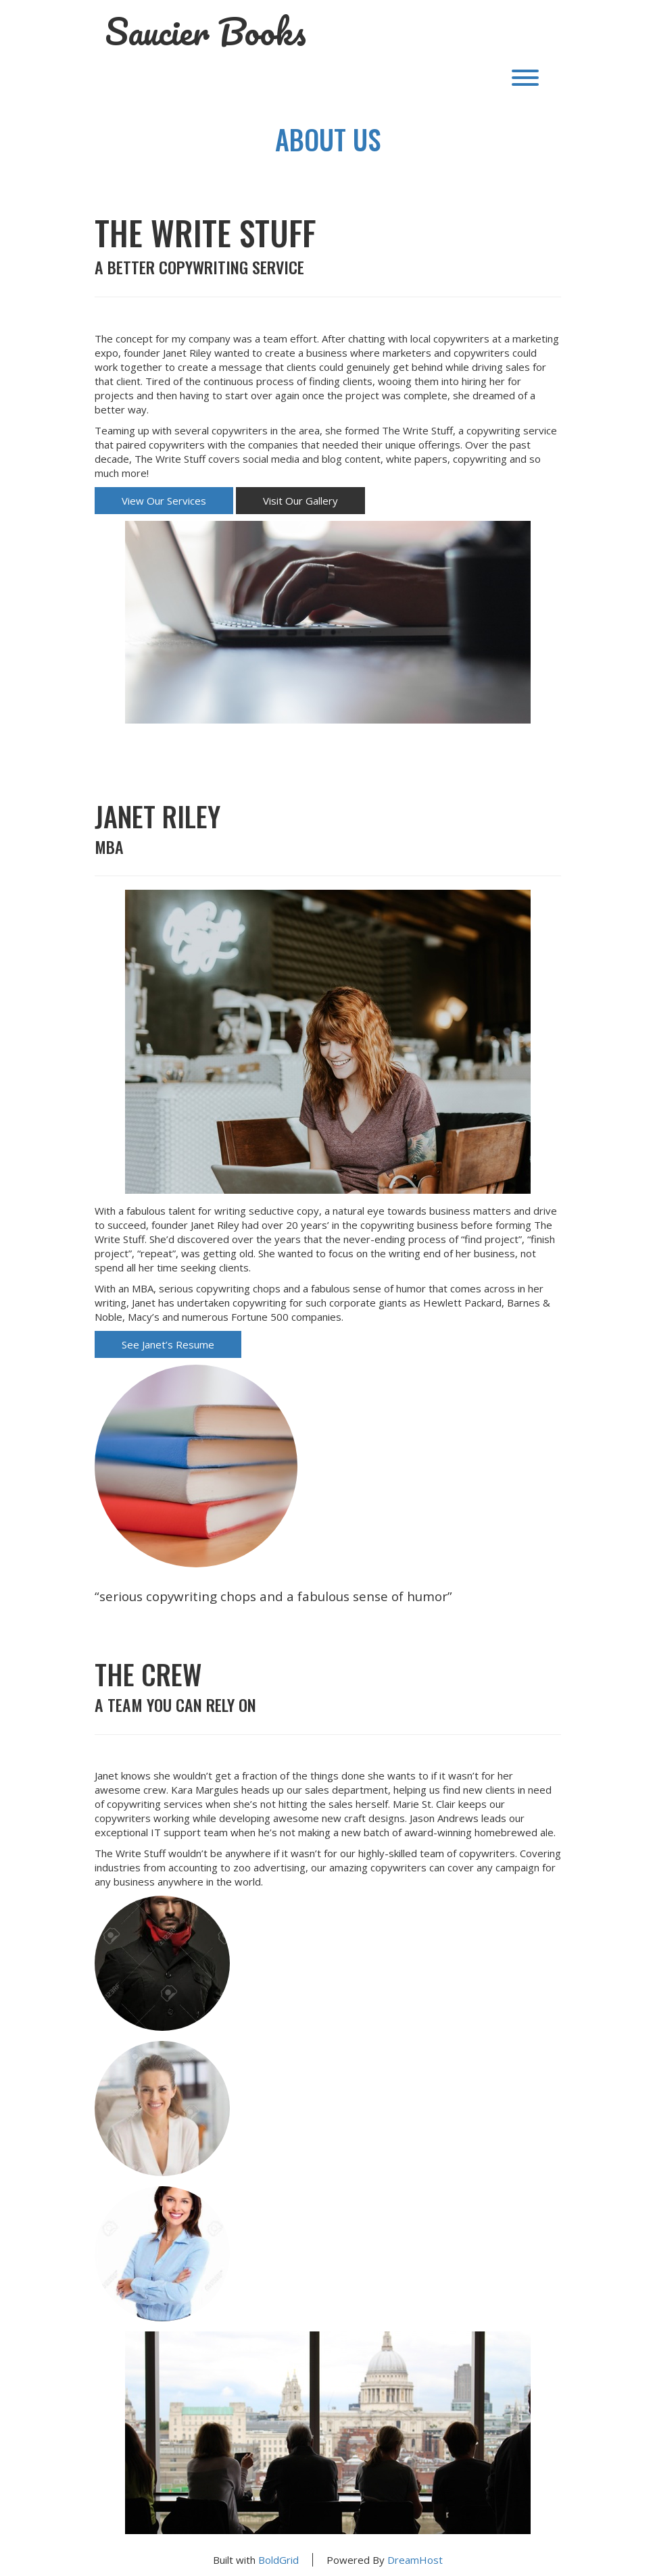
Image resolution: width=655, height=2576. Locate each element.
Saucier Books (205, 32)
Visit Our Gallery (300, 500)
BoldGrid (278, 2560)
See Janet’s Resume (168, 1344)
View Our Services (164, 500)
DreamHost (415, 2560)
